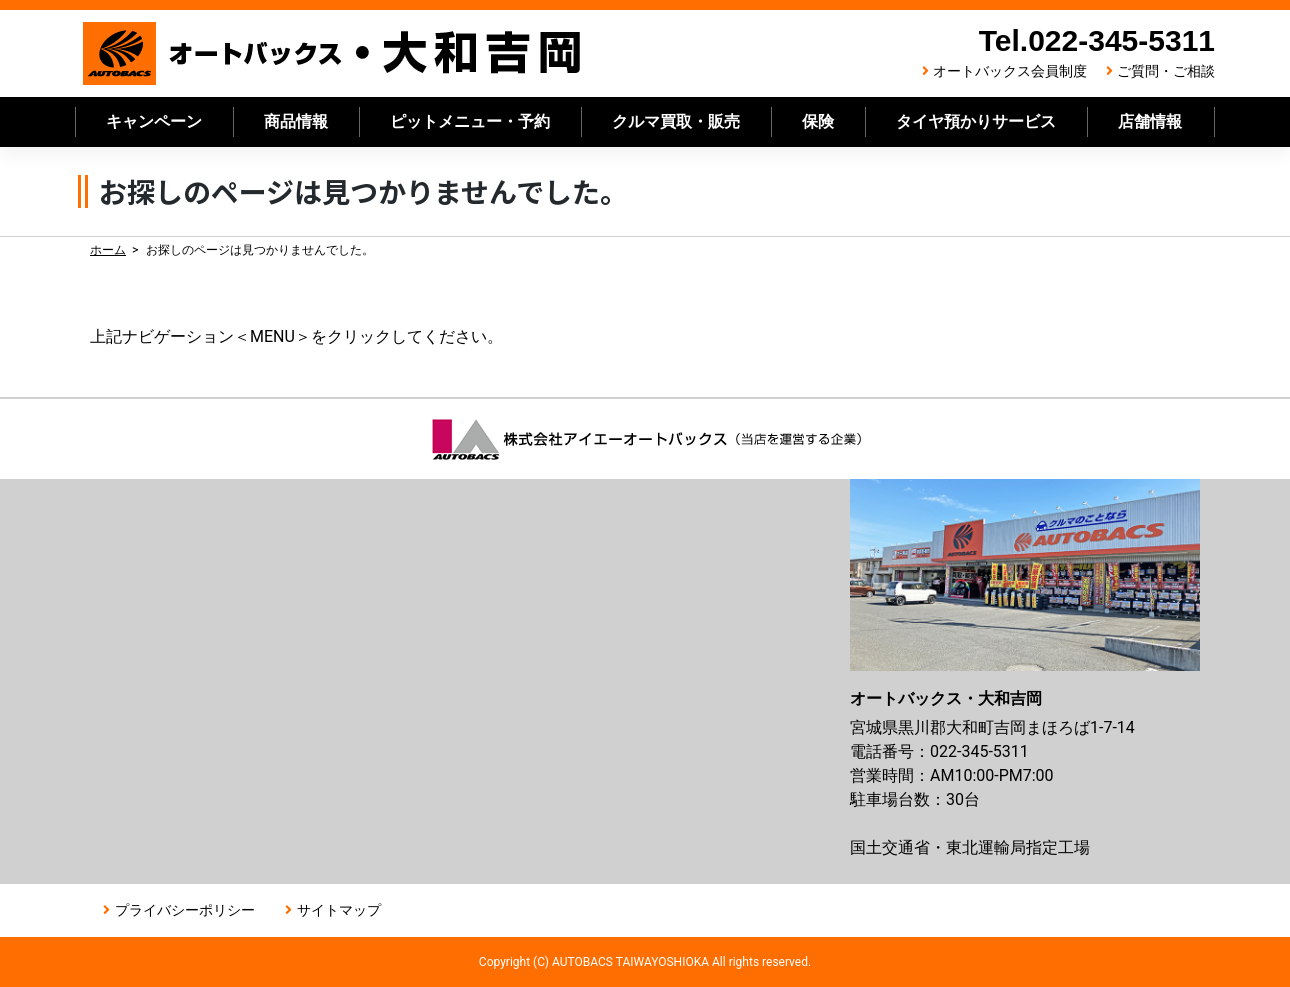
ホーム (108, 250)
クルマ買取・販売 (676, 121)
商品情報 (296, 121)
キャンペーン (154, 121)
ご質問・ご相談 (1166, 71)
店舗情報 (1150, 121)
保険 (818, 121)
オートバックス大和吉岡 (333, 53)
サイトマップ (339, 910)
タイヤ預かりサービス (976, 121)
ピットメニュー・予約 (470, 121)
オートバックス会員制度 (1010, 71)
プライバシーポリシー (185, 910)
